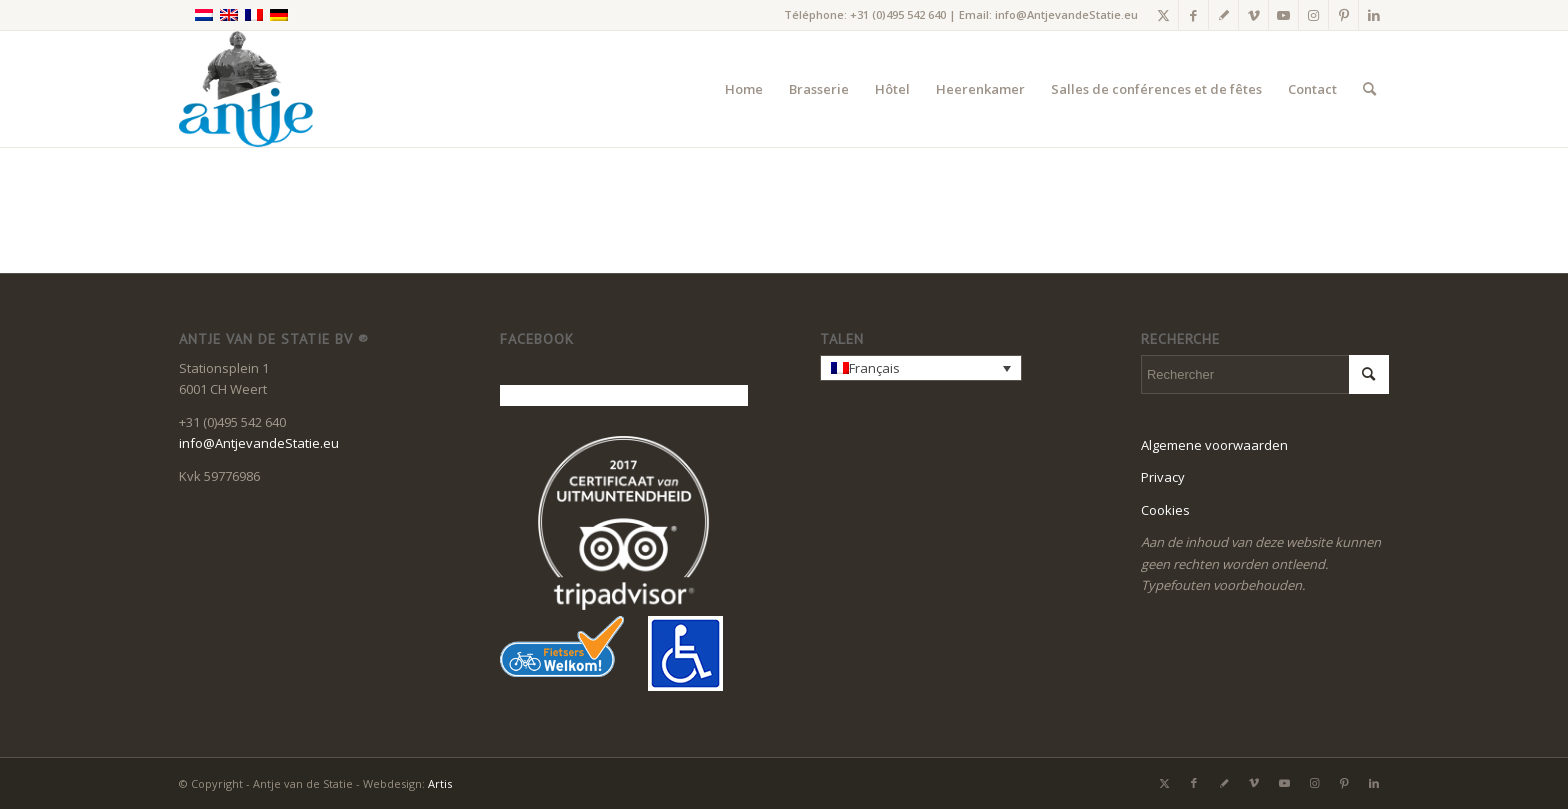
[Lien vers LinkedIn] (1374, 15)
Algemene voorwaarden (1214, 445)
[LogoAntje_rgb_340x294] (246, 89)
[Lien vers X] (1163, 15)
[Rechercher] (1369, 89)
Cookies (1165, 510)
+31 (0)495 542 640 (898, 14)
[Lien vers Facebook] (1193, 15)
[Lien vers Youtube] (1283, 15)
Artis (440, 783)
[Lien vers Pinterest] (1343, 15)
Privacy (1163, 477)
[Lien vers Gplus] (1223, 15)
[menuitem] (744, 89)
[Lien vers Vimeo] (1253, 15)
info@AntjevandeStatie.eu (1066, 14)
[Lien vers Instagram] (1313, 15)
